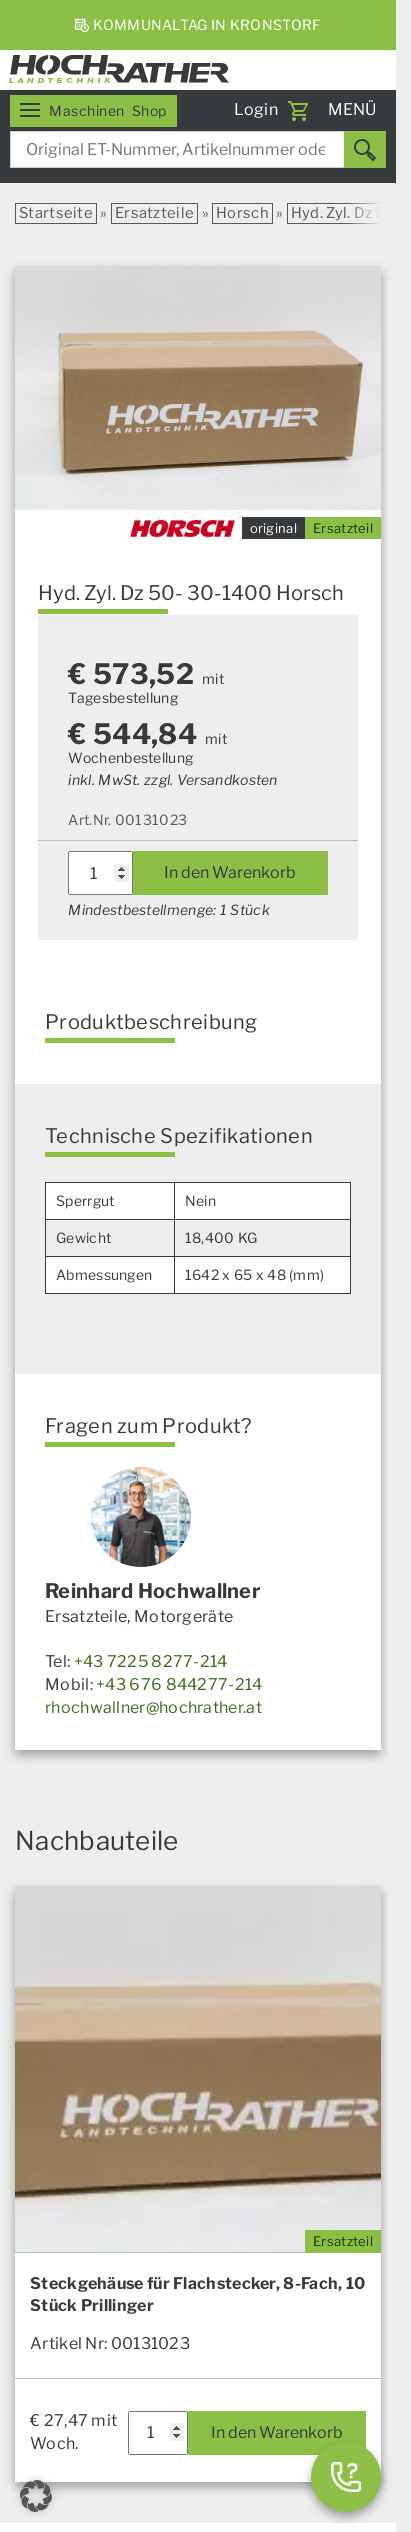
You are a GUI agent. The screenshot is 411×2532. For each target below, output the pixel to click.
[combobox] (198, 149)
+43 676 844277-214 (179, 1684)
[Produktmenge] (100, 873)
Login (256, 109)
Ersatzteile (154, 213)
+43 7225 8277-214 (151, 1661)
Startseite (56, 213)
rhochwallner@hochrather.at (153, 1707)
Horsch (242, 213)
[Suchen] (365, 149)
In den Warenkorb (230, 872)
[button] (36, 2496)
